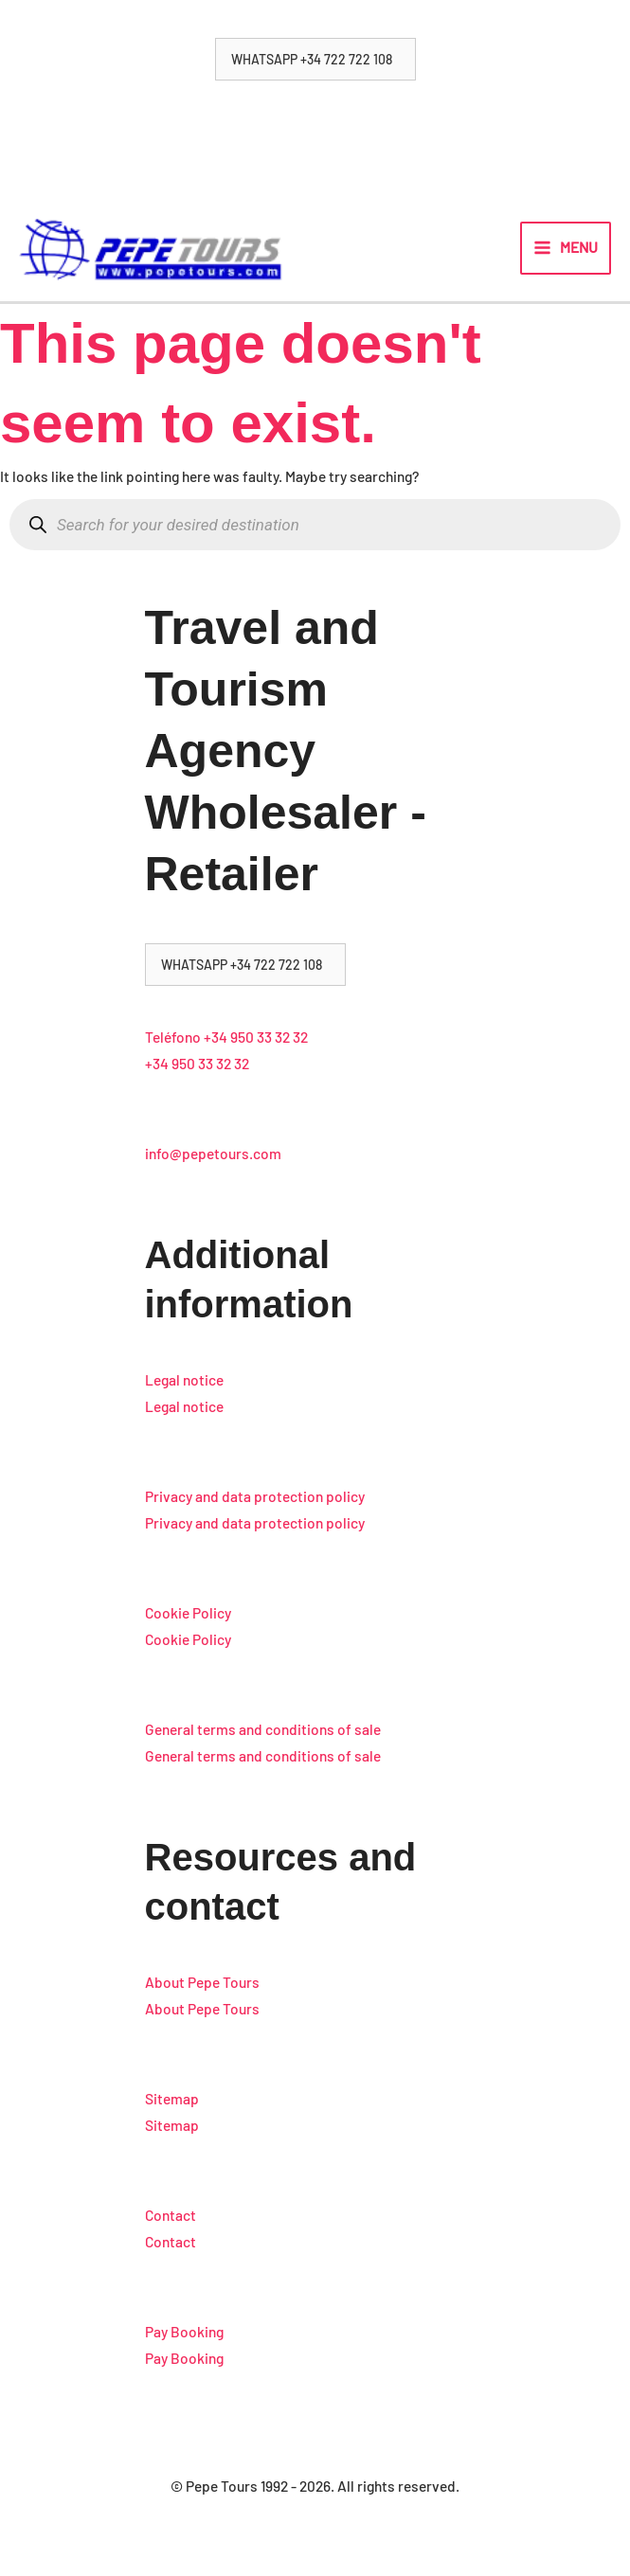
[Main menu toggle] (565, 254)
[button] (315, 59)
